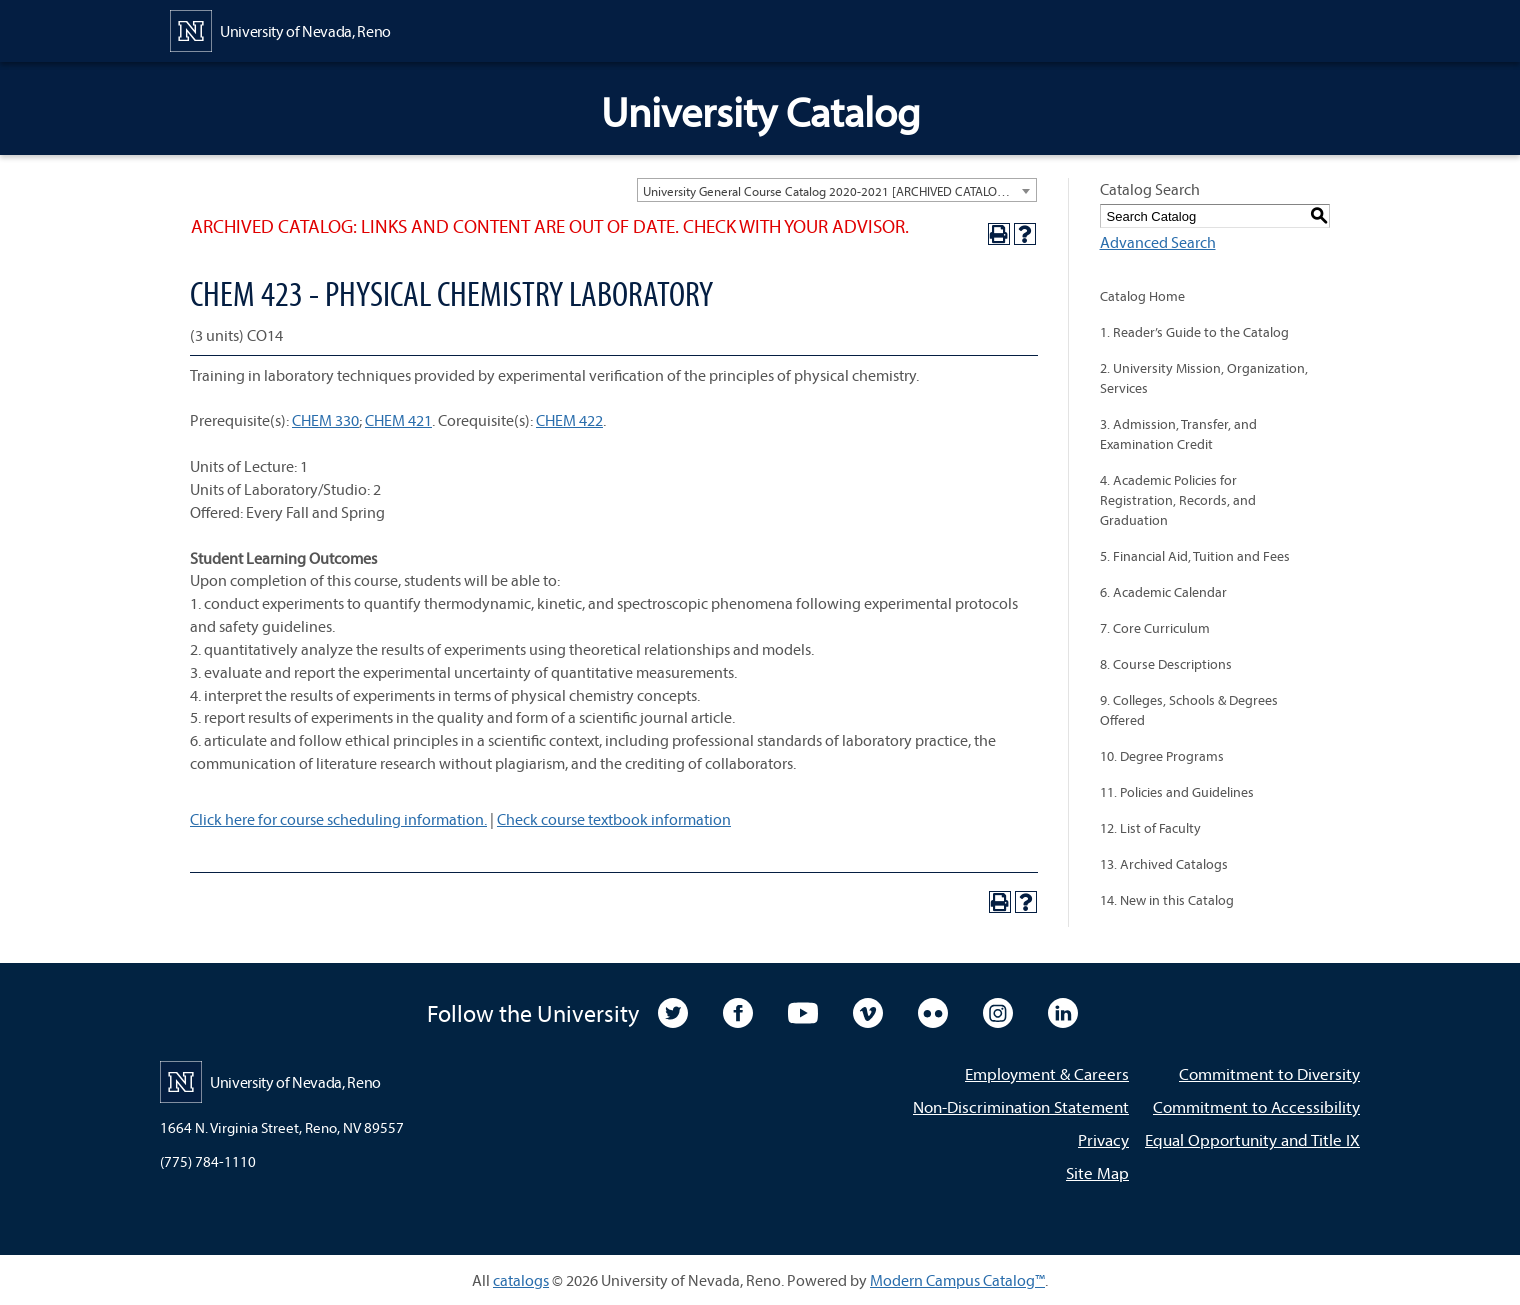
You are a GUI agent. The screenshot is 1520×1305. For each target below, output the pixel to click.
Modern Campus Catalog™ (957, 1280)
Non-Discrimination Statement (1021, 1106)
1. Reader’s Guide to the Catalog (1194, 332)
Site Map (1097, 1172)
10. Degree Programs (1162, 756)
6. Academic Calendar (1163, 592)
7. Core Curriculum (1155, 628)
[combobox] (837, 190)
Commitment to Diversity (1269, 1073)
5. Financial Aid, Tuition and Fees (1195, 556)
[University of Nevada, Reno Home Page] (280, 29)
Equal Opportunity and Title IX (1252, 1139)
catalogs (521, 1280)
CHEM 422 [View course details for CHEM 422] (569, 420)
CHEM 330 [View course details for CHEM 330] (325, 420)
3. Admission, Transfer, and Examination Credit (1178, 434)
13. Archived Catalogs (1164, 864)
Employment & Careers (1047, 1073)
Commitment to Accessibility (1256, 1106)
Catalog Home (1142, 296)
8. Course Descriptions (1166, 664)
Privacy (1103, 1139)
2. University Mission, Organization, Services (1204, 378)
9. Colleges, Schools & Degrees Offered (1189, 710)
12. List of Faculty (1150, 828)
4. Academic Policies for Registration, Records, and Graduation (1178, 500)
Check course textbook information (614, 819)
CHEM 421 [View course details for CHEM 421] (398, 420)
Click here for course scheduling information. (338, 819)
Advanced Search (1158, 242)
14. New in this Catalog (1167, 900)
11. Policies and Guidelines (1177, 792)
